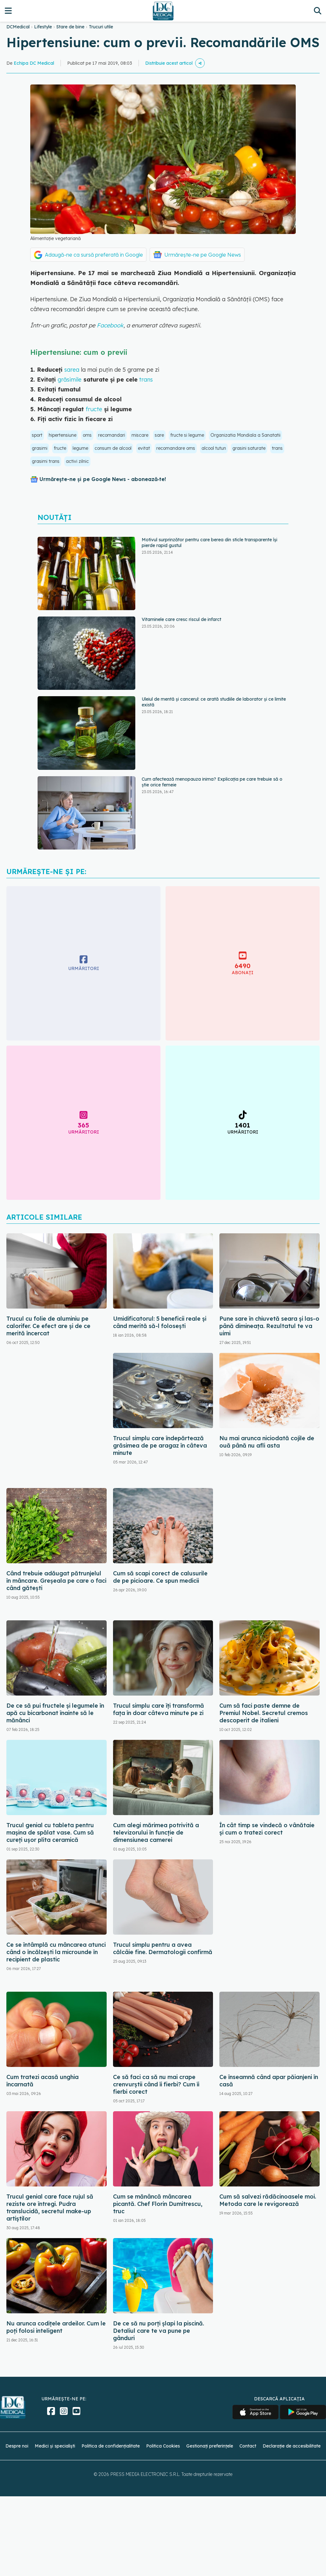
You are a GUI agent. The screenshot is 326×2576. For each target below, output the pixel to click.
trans (145, 379)
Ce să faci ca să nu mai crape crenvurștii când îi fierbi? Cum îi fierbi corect (156, 2084)
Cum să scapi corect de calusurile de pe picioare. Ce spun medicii (160, 1577)
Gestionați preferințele (209, 2446)
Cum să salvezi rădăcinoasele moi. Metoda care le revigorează (267, 2200)
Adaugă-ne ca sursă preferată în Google (94, 255)
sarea (71, 369)
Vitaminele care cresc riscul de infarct (181, 619)
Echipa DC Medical (34, 63)
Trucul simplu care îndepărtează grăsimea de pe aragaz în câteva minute (160, 1445)
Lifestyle (43, 27)
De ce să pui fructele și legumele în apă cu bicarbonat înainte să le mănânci (55, 1713)
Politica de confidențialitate (111, 2446)
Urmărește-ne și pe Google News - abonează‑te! (102, 479)
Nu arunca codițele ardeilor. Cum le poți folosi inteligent (56, 2327)
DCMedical (18, 27)
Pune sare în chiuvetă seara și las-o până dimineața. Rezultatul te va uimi (269, 1326)
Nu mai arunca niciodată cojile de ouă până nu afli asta (266, 1441)
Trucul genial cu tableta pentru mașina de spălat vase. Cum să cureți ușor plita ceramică (50, 1832)
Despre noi (16, 2446)
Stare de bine (70, 27)
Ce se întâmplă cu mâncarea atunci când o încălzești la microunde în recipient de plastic (56, 1952)
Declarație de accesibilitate (292, 2446)
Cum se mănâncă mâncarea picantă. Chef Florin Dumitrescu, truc (157, 2204)
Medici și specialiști (55, 2446)
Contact (247, 2446)
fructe (94, 409)
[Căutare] (317, 10)
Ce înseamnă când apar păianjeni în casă (268, 2080)
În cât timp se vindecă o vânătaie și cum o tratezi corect (267, 1828)
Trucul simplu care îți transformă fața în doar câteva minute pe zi (158, 1709)
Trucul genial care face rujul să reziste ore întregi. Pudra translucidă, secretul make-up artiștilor (49, 2207)
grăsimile (70, 379)
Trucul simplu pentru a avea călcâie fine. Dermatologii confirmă (162, 1948)
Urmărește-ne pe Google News (202, 255)
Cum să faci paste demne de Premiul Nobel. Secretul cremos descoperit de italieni (263, 1713)
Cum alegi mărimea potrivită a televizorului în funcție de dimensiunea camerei (156, 1832)
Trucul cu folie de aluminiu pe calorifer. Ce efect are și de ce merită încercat (48, 1326)
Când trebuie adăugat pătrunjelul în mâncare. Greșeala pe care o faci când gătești (56, 1581)
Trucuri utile (101, 27)
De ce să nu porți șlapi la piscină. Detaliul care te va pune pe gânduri (158, 2331)
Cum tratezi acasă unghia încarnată (42, 2080)
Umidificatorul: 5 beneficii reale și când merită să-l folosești (159, 1322)
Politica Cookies (163, 2446)
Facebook (110, 325)
